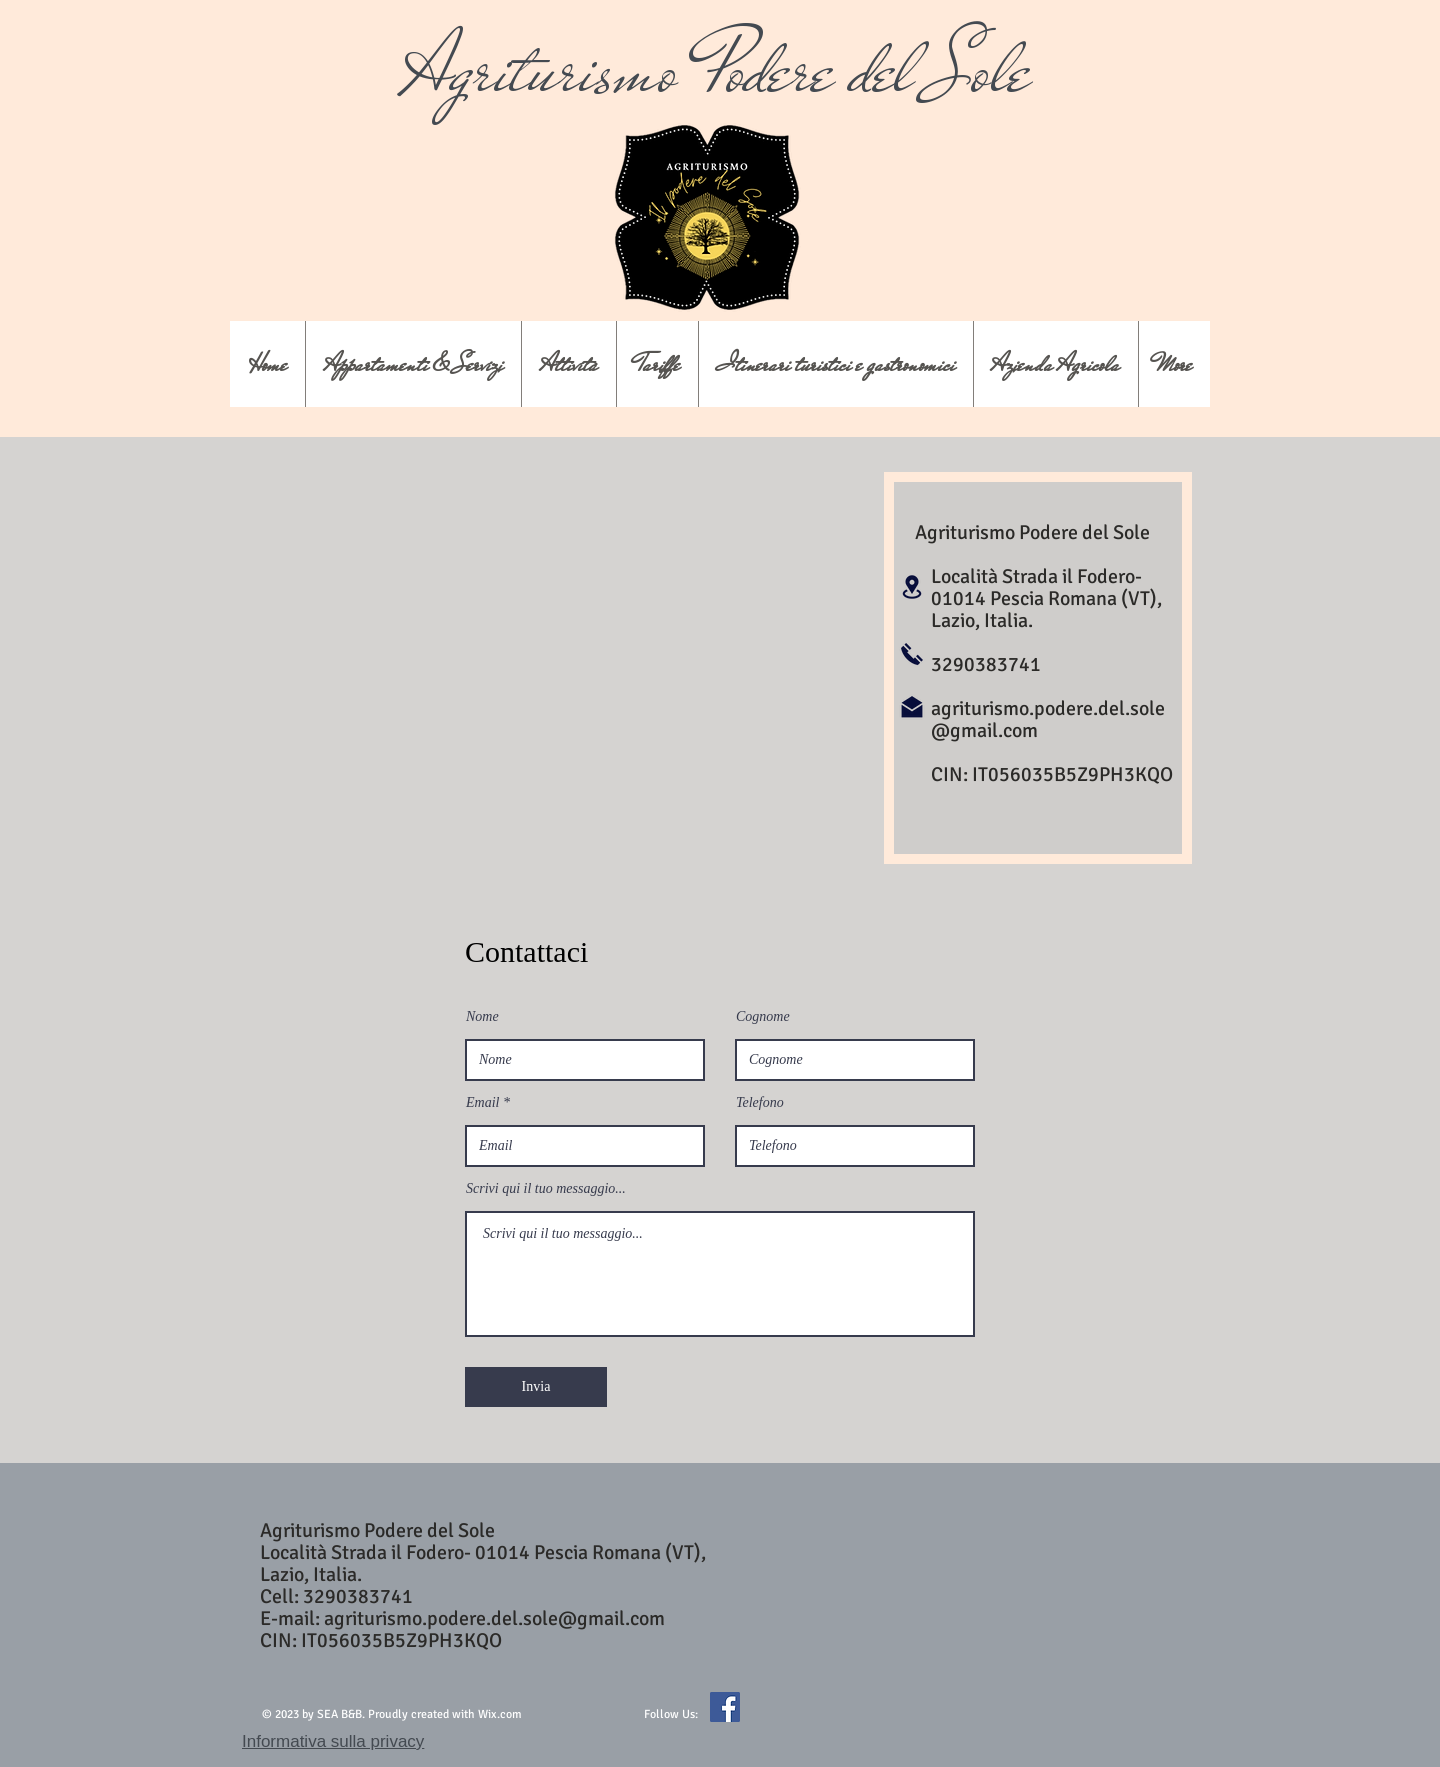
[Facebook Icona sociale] (725, 1707)
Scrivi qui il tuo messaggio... (546, 1189)
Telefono (760, 1103)
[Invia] (536, 1387)
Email (482, 1103)
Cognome (763, 1017)
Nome (482, 1017)
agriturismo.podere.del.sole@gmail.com (1048, 719)
